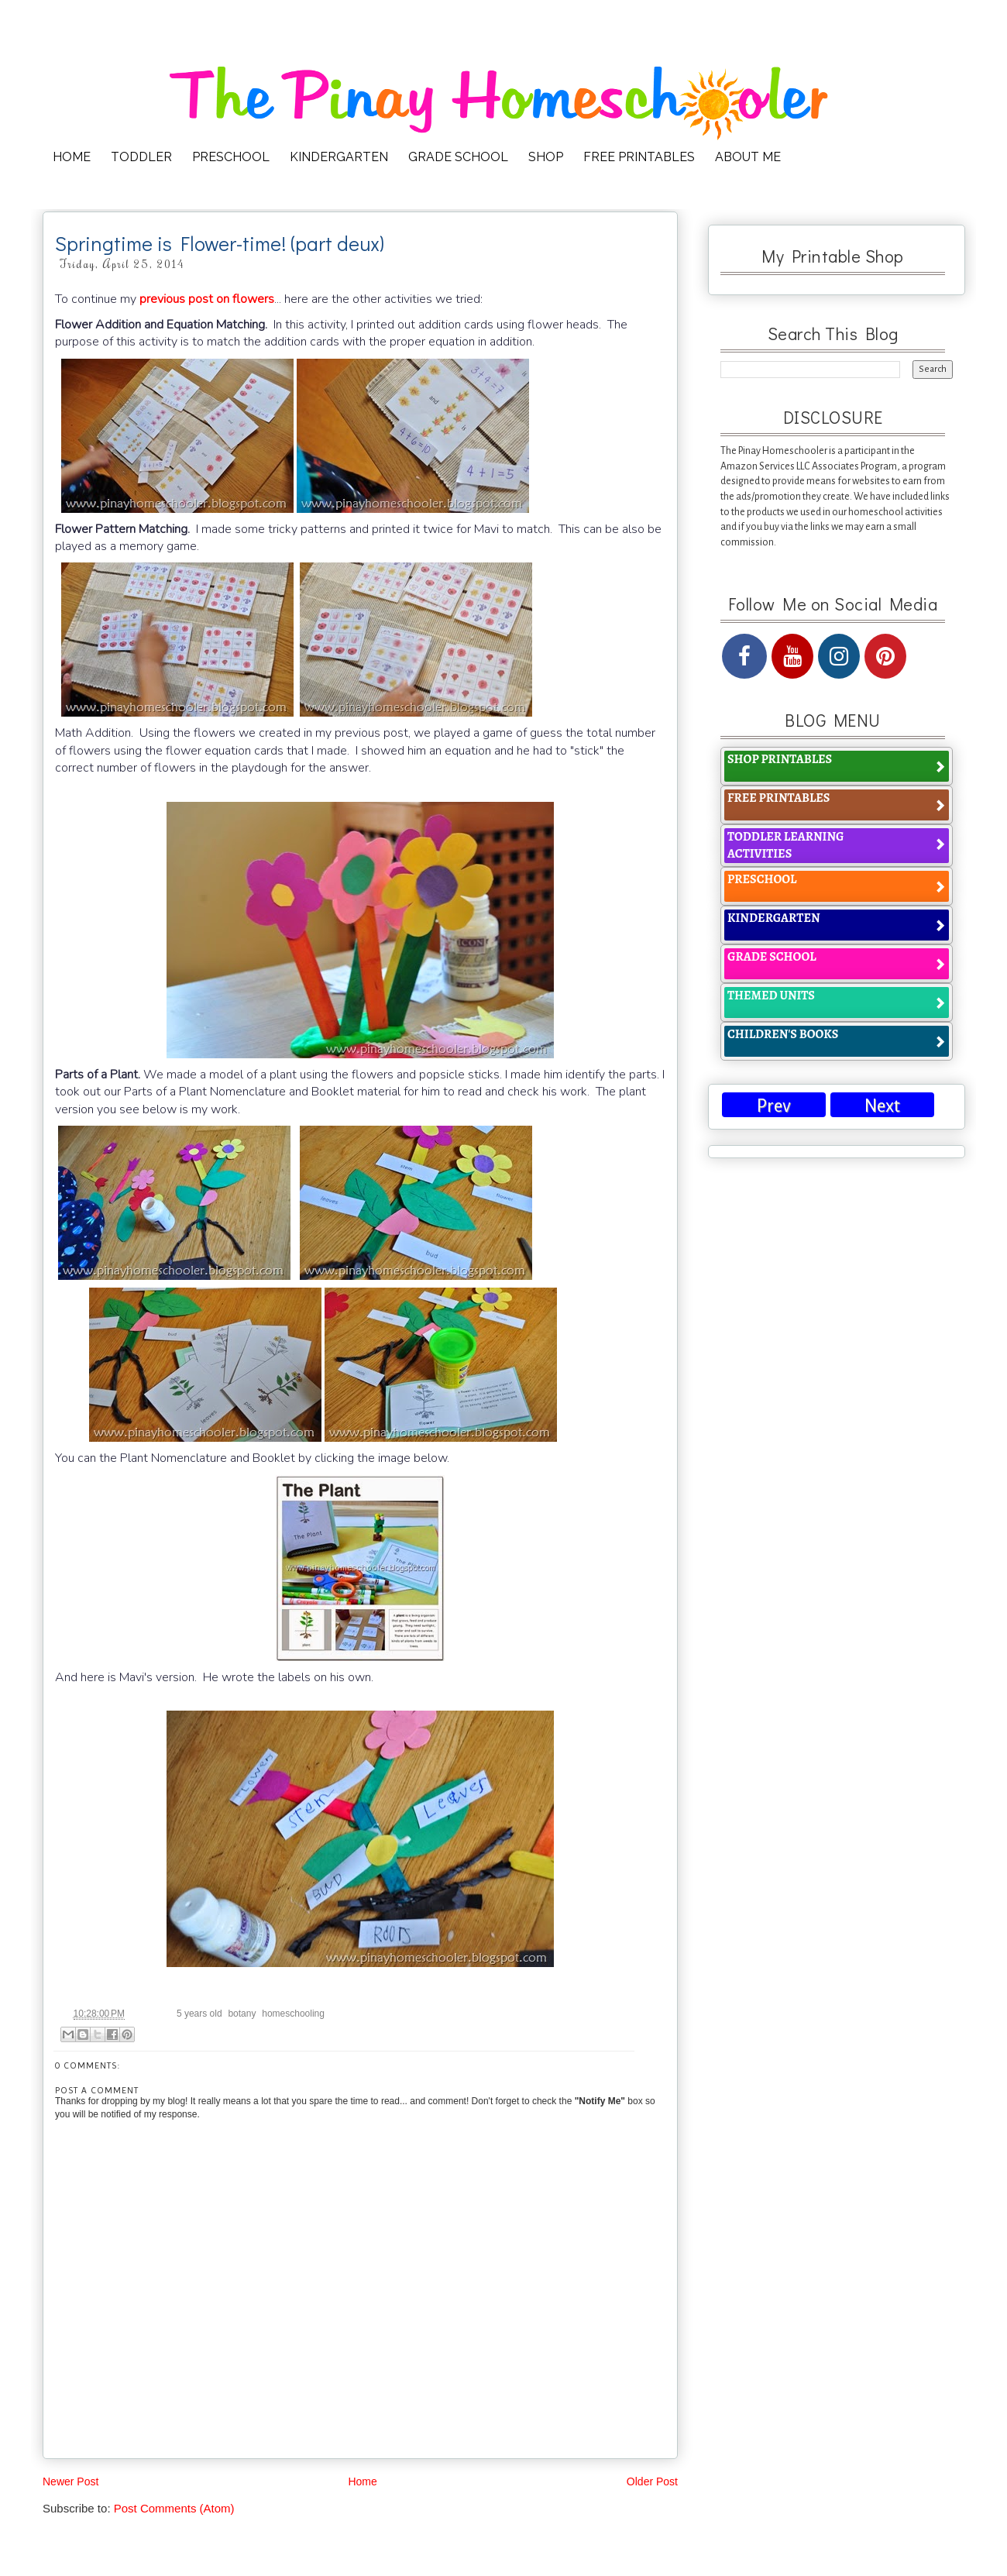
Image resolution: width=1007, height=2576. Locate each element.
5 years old (199, 2013)
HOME (72, 157)
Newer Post (70, 2481)
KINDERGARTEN (339, 157)
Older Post (652, 2481)
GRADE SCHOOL (458, 157)
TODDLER (141, 157)
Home (362, 2481)
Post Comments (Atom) (174, 2508)
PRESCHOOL (231, 157)
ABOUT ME (748, 157)
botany (242, 2013)
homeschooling (293, 2013)
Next (882, 1106)
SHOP (545, 157)
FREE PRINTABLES (639, 157)
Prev (774, 1106)
